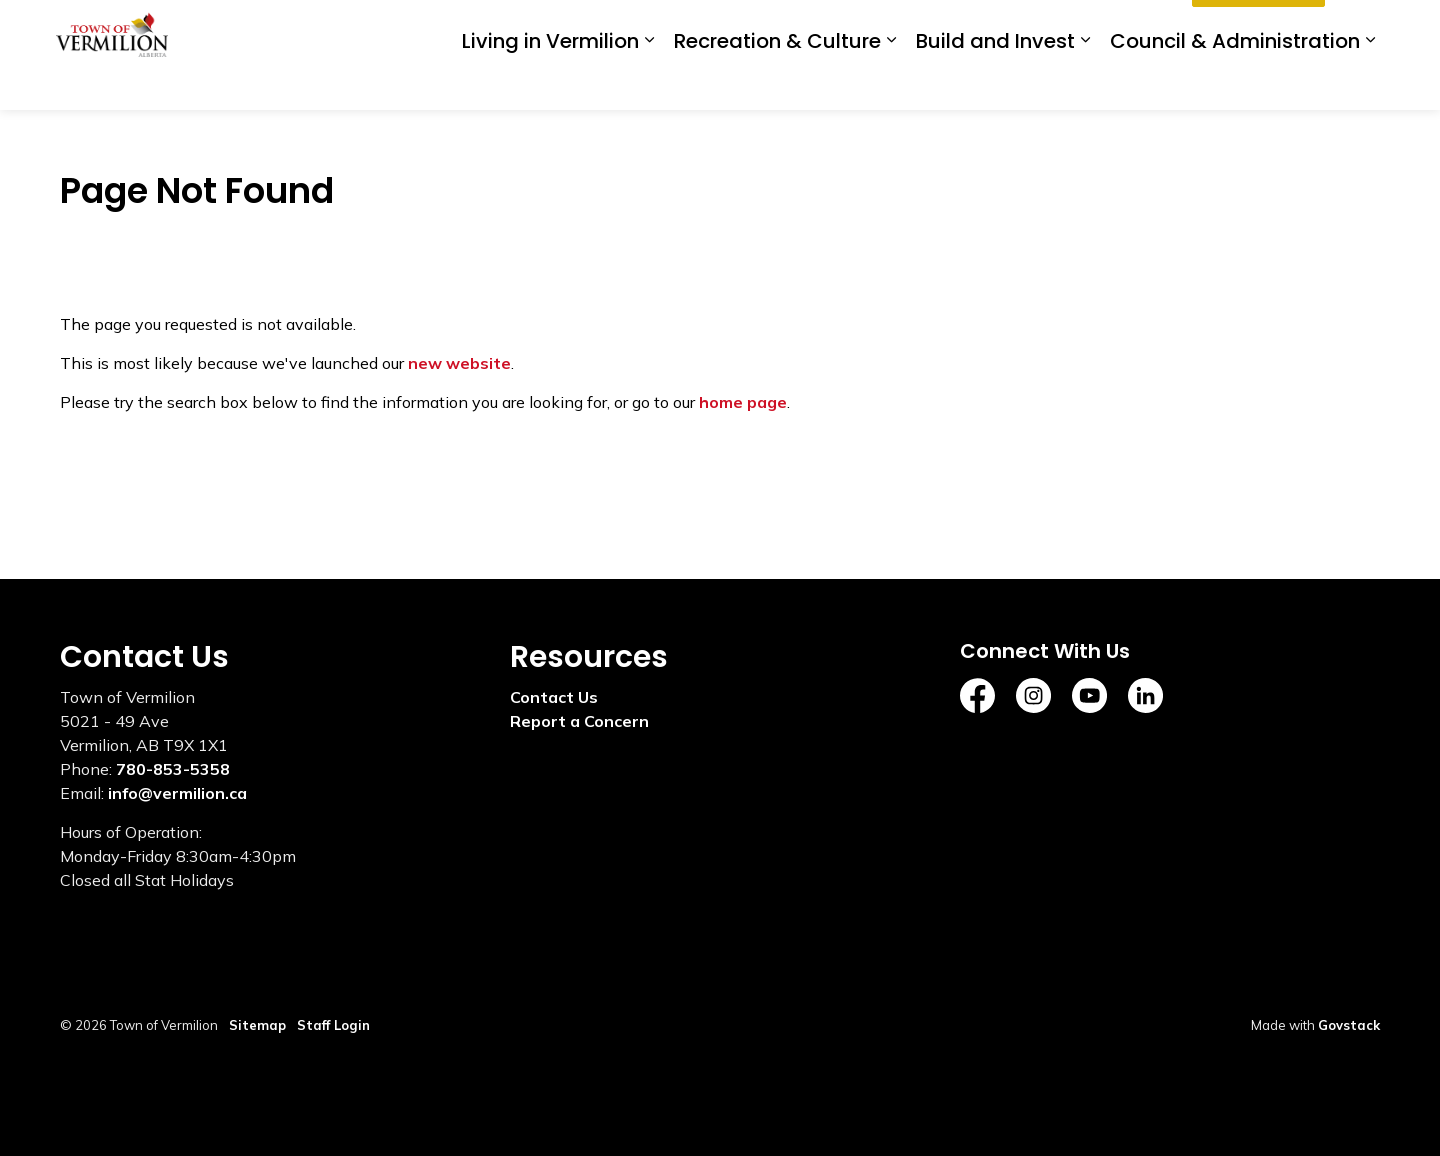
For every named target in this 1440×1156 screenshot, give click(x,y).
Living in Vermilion (550, 83)
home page (743, 402)
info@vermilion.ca (177, 793)
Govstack (1349, 1025)
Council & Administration (1235, 83)
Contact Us (554, 697)
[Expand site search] (1360, 27)
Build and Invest (995, 83)
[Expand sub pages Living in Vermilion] (649, 82)
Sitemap (257, 1025)
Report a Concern (579, 721)
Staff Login (333, 1025)
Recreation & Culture (777, 83)
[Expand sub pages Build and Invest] (1085, 82)
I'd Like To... (1258, 28)
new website (459, 363)
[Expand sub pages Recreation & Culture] (891, 82)
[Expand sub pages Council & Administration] (1370, 82)
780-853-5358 (173, 769)
